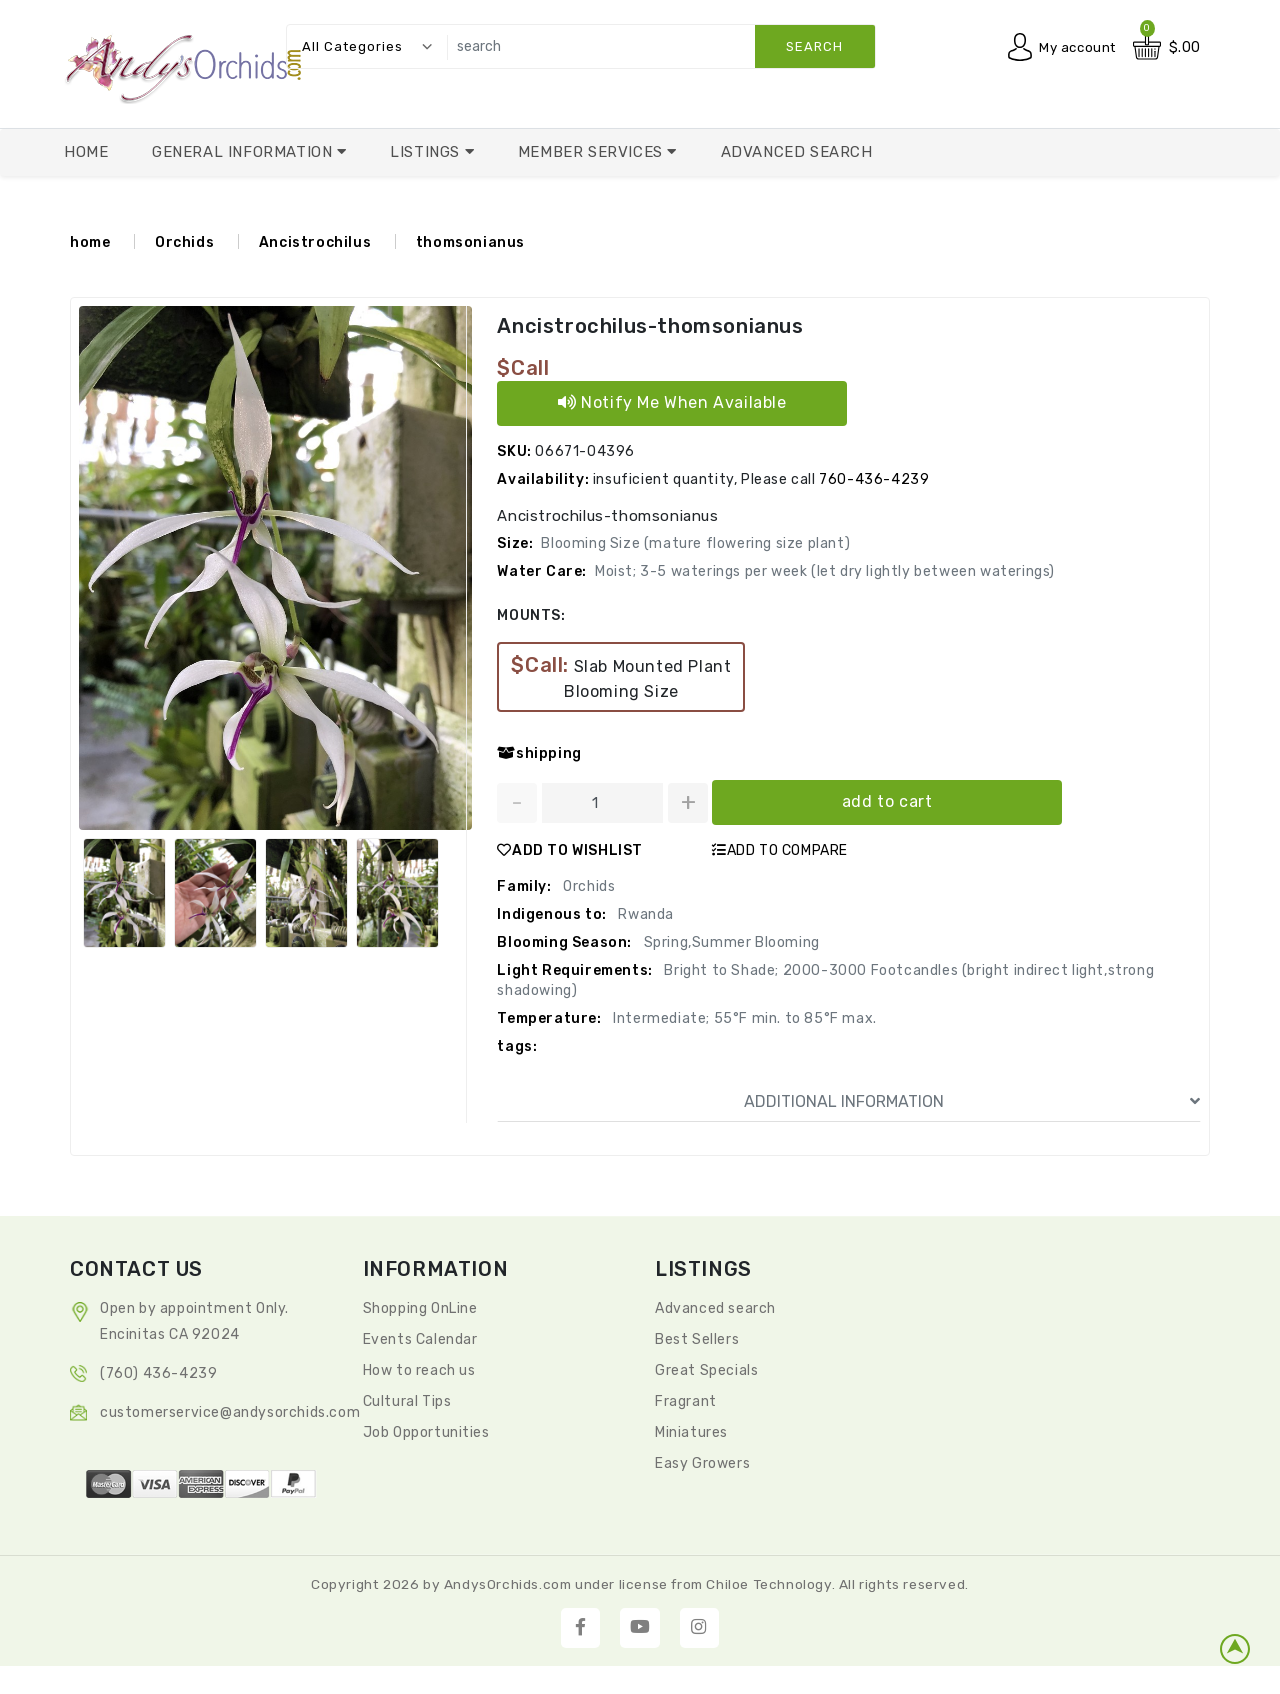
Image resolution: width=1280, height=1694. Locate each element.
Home (86, 152)
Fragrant (686, 1401)
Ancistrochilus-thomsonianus (649, 326)
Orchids (184, 242)
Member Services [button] (593, 152)
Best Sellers (697, 1339)
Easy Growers (702, 1463)
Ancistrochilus (315, 242)
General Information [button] (244, 152)
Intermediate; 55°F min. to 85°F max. (743, 1018)
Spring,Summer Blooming (730, 942)
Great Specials (706, 1370)
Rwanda (644, 914)
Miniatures (691, 1432)
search (814, 46)
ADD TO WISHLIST (570, 850)
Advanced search (715, 1308)
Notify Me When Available (672, 402)
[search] (656, 46)
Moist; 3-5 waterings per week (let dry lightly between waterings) (825, 571)
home (90, 242)
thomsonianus (470, 242)
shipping (539, 753)
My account (1075, 47)
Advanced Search (797, 152)
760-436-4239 (874, 479)
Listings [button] (427, 152)
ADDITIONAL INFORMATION (972, 1102)
